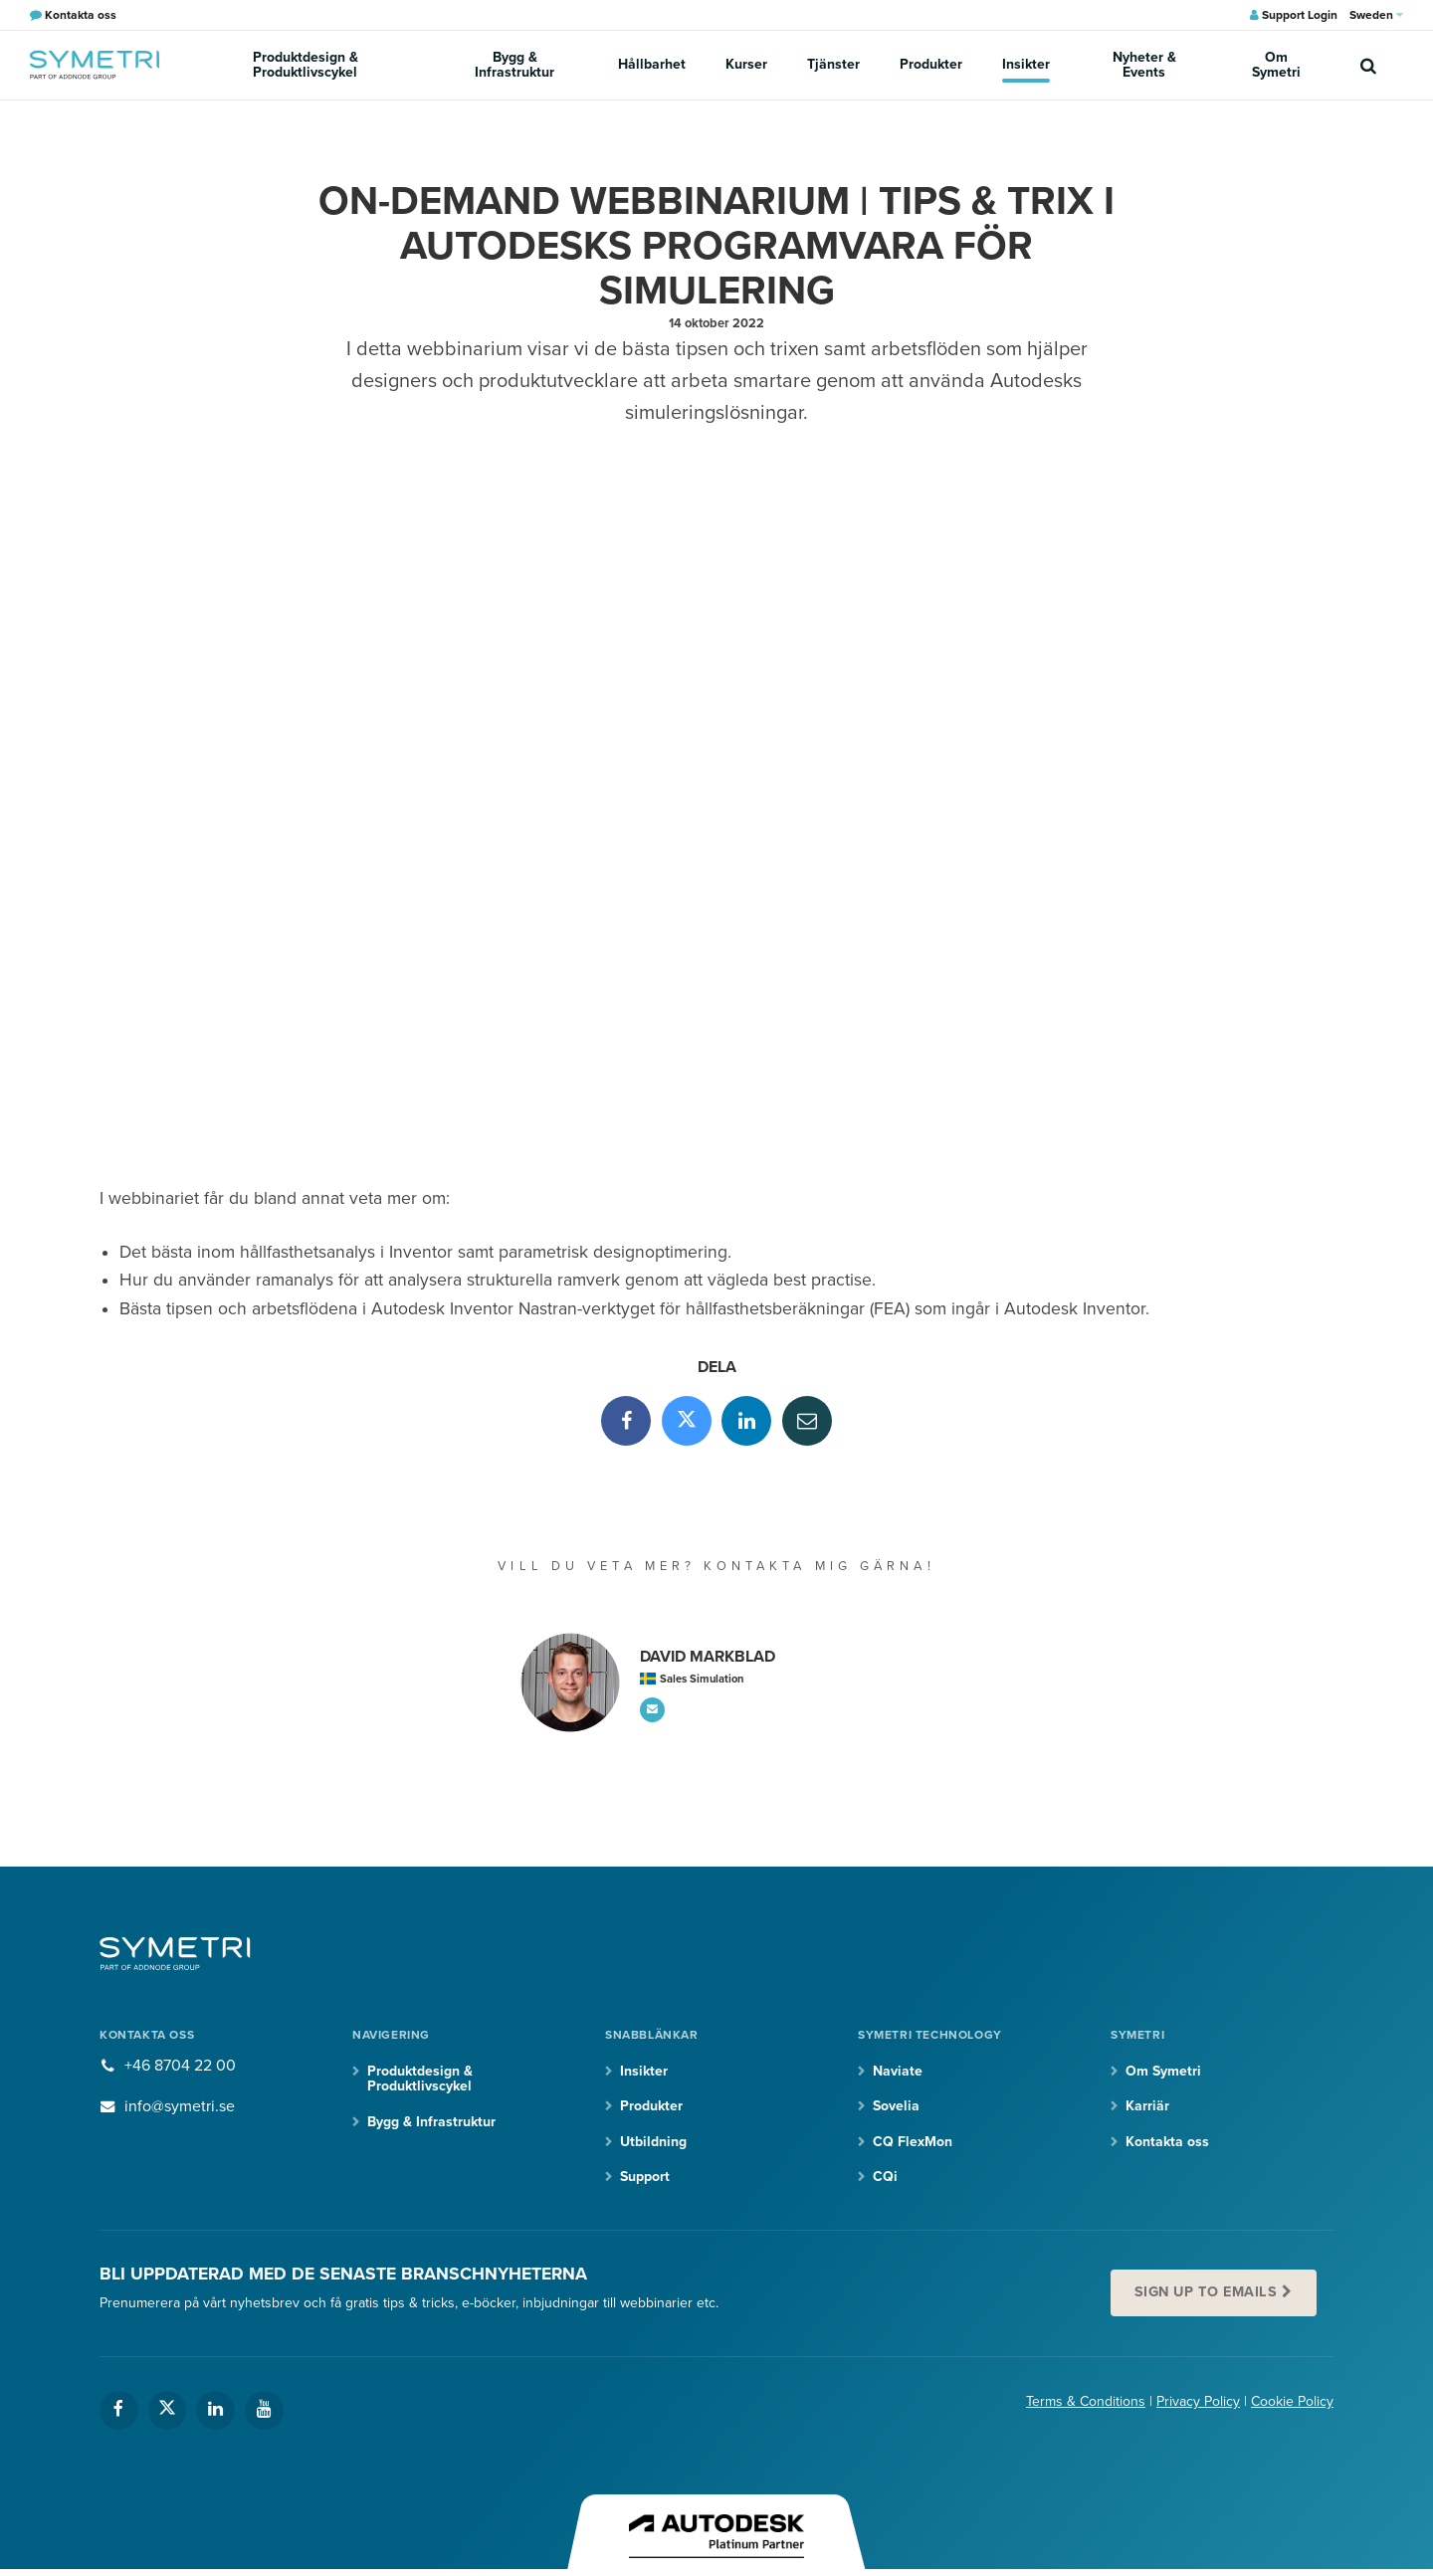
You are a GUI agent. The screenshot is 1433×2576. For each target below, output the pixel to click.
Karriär (1147, 2105)
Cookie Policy (1292, 2401)
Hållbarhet (652, 64)
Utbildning (653, 2141)
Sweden (1376, 15)
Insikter (1026, 64)
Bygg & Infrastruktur (514, 65)
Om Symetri (1276, 65)
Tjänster (833, 64)
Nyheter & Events (1144, 65)
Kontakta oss (1167, 2141)
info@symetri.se (179, 2106)
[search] (1368, 64)
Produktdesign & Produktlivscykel (305, 65)
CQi (885, 2176)
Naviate (897, 2071)
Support (645, 2176)
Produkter (931, 64)
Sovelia (896, 2105)
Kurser (746, 64)
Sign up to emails (1206, 2291)
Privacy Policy (1198, 2401)
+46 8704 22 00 (180, 2066)
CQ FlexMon (912, 2141)
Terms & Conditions (1085, 2401)
